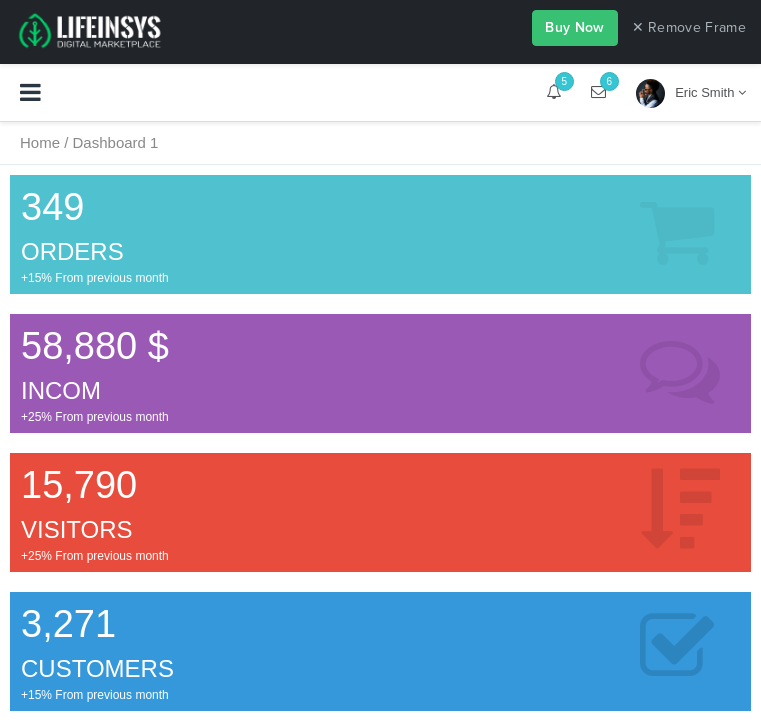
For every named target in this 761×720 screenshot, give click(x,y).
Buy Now (574, 27)
